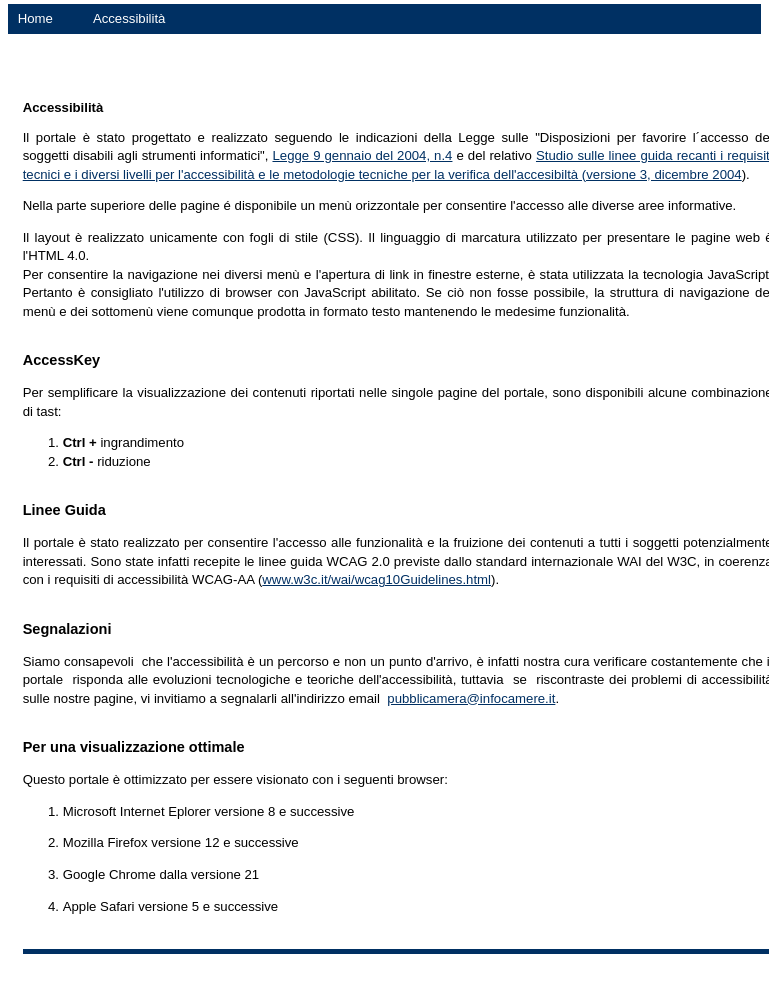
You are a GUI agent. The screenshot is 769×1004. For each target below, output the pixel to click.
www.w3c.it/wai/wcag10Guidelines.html (376, 579)
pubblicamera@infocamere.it (471, 698)
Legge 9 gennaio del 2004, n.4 (362, 155)
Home (35, 18)
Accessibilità (129, 18)
